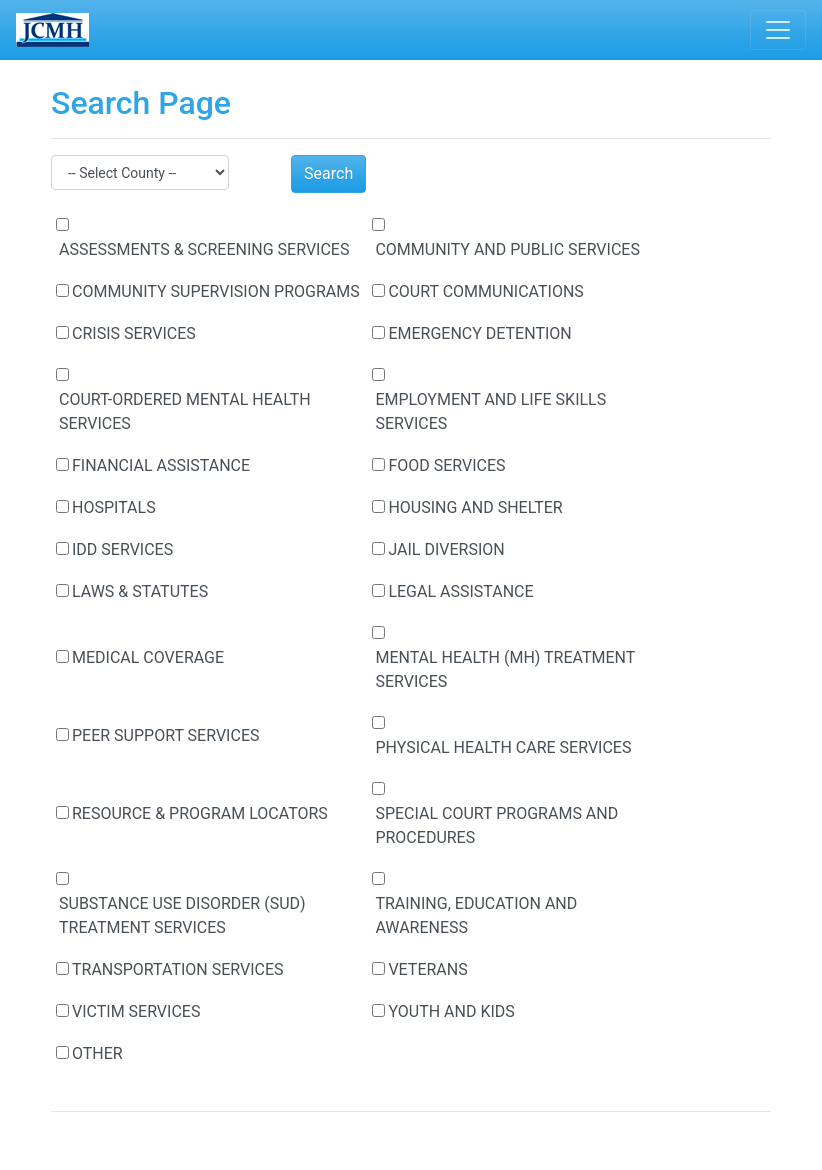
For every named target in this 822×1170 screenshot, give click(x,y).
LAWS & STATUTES (140, 591)
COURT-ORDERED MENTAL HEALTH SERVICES (185, 411)
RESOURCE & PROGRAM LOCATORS (200, 813)
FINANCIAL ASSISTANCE (161, 465)
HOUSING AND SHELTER (475, 507)
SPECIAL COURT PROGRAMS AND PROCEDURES (496, 825)
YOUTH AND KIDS (451, 1011)
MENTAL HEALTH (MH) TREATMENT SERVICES (505, 669)
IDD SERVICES (122, 549)
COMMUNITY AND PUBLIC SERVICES (507, 249)
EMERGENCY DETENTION (479, 333)
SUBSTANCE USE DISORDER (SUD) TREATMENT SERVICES (182, 915)
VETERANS (427, 969)
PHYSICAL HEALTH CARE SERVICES (503, 747)
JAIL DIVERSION (446, 549)
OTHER (97, 1053)
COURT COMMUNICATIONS (485, 291)
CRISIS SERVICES (134, 333)
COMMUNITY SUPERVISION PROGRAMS (216, 291)
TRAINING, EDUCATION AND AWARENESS (476, 915)
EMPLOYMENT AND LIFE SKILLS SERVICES (490, 411)
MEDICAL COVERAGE (148, 657)
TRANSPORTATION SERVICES (178, 969)
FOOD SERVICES (446, 465)
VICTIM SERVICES (136, 1011)
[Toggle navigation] (778, 30)
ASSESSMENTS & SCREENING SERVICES (204, 249)
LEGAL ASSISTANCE (460, 591)
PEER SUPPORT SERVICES (165, 735)
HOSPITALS (114, 507)
